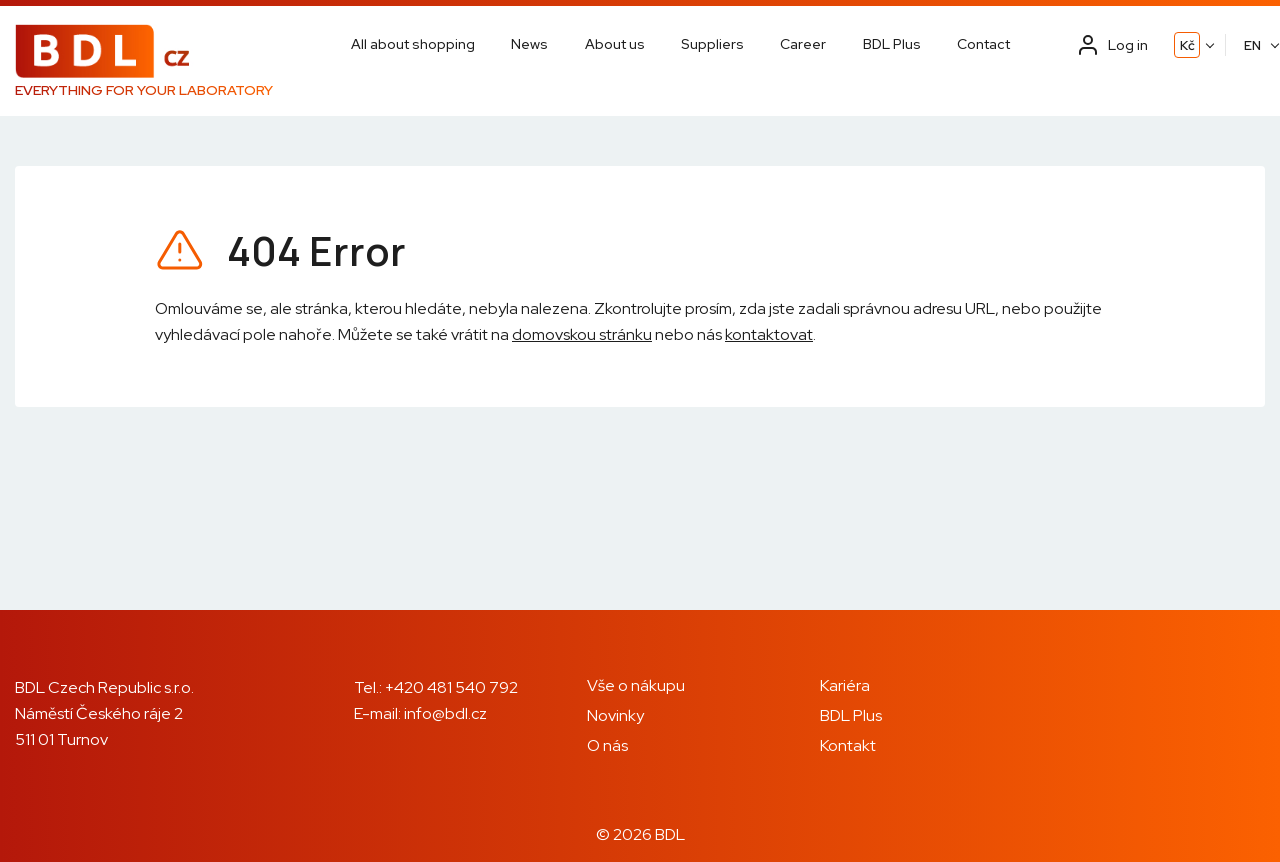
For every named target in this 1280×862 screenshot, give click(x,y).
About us (615, 44)
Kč (1187, 45)
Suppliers (712, 44)
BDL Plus (892, 44)
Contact (983, 44)
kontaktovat (769, 334)
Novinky (615, 715)
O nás (607, 745)
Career (803, 44)
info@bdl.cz (445, 713)
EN (1252, 45)
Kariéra (845, 685)
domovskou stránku (582, 334)
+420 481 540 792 (451, 687)
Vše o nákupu (636, 685)
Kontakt (848, 745)
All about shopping (413, 44)
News (529, 44)
